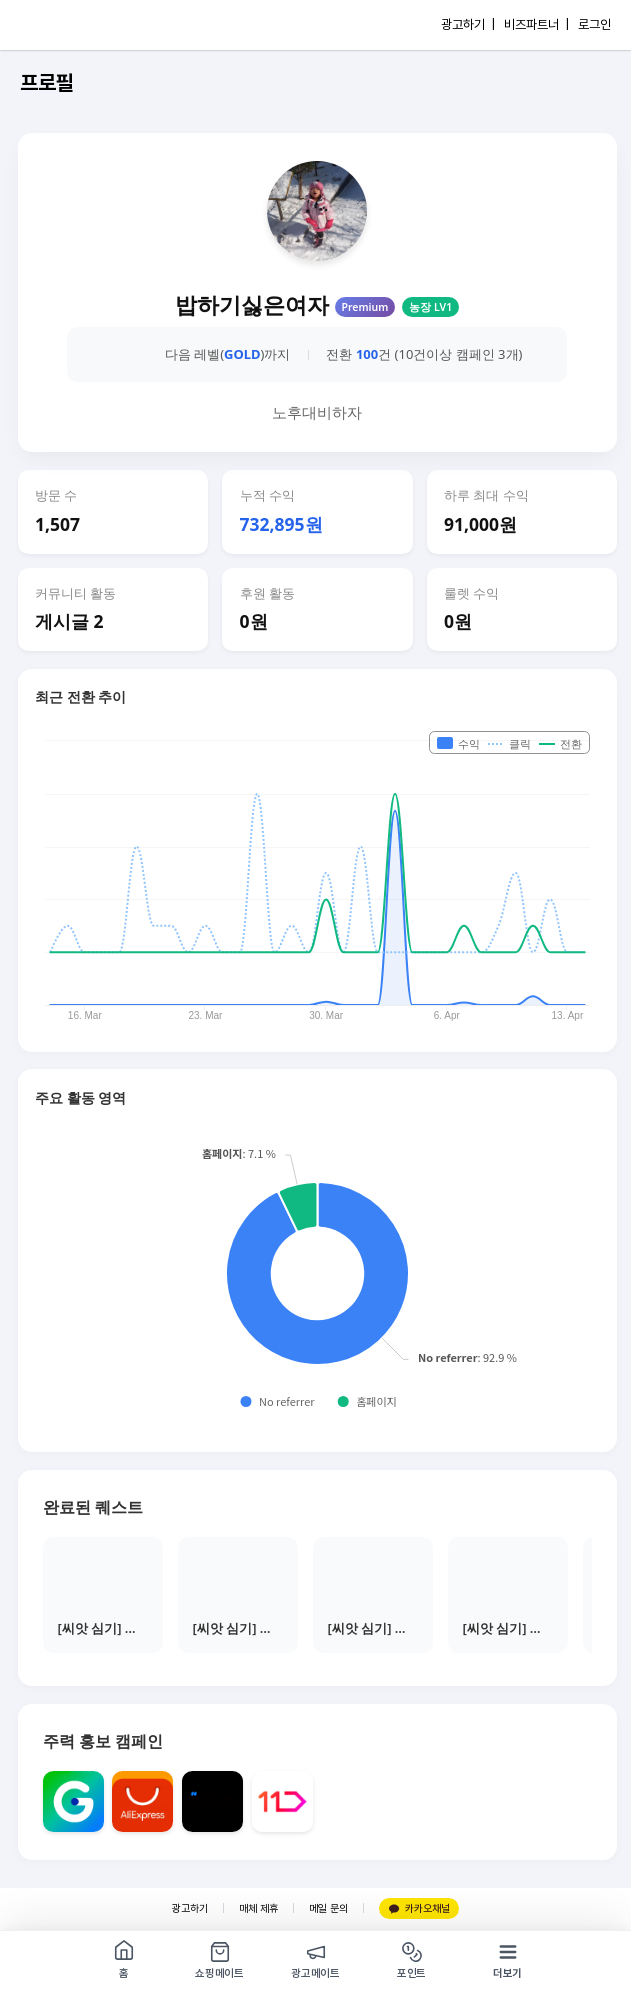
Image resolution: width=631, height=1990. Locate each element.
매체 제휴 (258, 1908)
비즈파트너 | (536, 24)
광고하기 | (468, 24)
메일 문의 (328, 1908)
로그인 (594, 24)
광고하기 (190, 1908)
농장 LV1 (430, 307)
